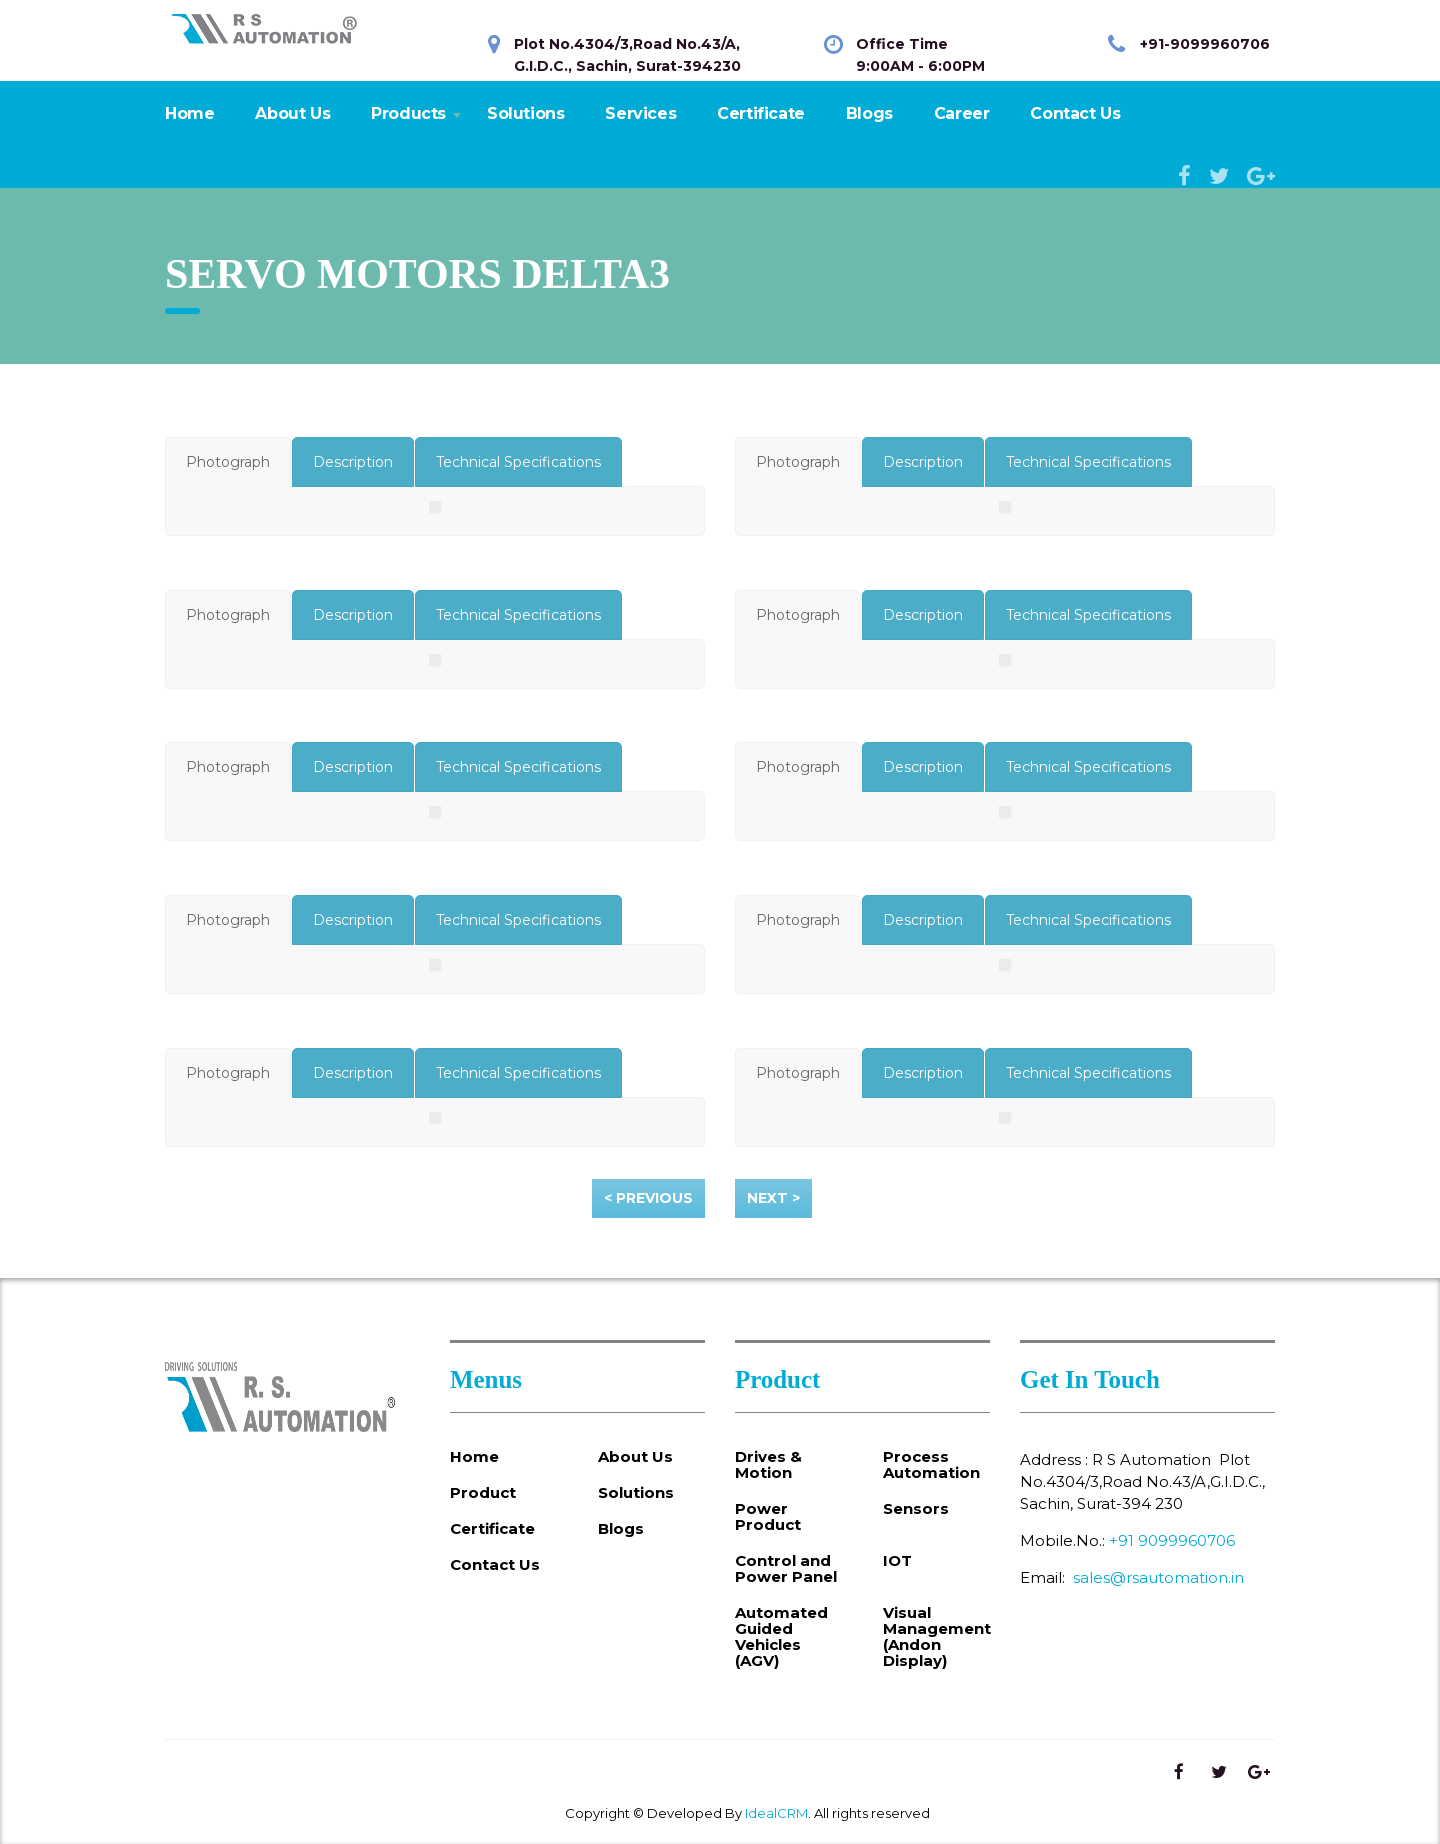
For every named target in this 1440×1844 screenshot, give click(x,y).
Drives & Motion (768, 1465)
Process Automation (931, 1465)
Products (408, 113)
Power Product (768, 1517)
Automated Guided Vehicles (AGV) (781, 1637)
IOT (897, 1561)
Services (640, 113)
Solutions (525, 113)
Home (189, 113)
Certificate (761, 113)
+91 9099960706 (1172, 1540)
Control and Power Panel (786, 1569)
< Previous (648, 1198)
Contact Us (1075, 113)
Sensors (916, 1509)
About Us (292, 113)
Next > (773, 1198)
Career (962, 113)
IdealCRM (776, 1813)
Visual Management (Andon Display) (937, 1637)
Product (483, 1493)
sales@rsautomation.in (1158, 1577)
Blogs (869, 113)
